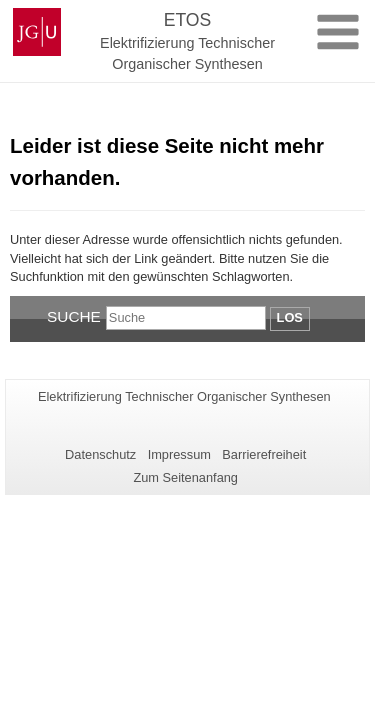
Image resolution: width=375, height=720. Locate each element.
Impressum (179, 454)
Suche (74, 316)
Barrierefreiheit (264, 454)
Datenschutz (100, 454)
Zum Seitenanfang (185, 477)
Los (290, 317)
